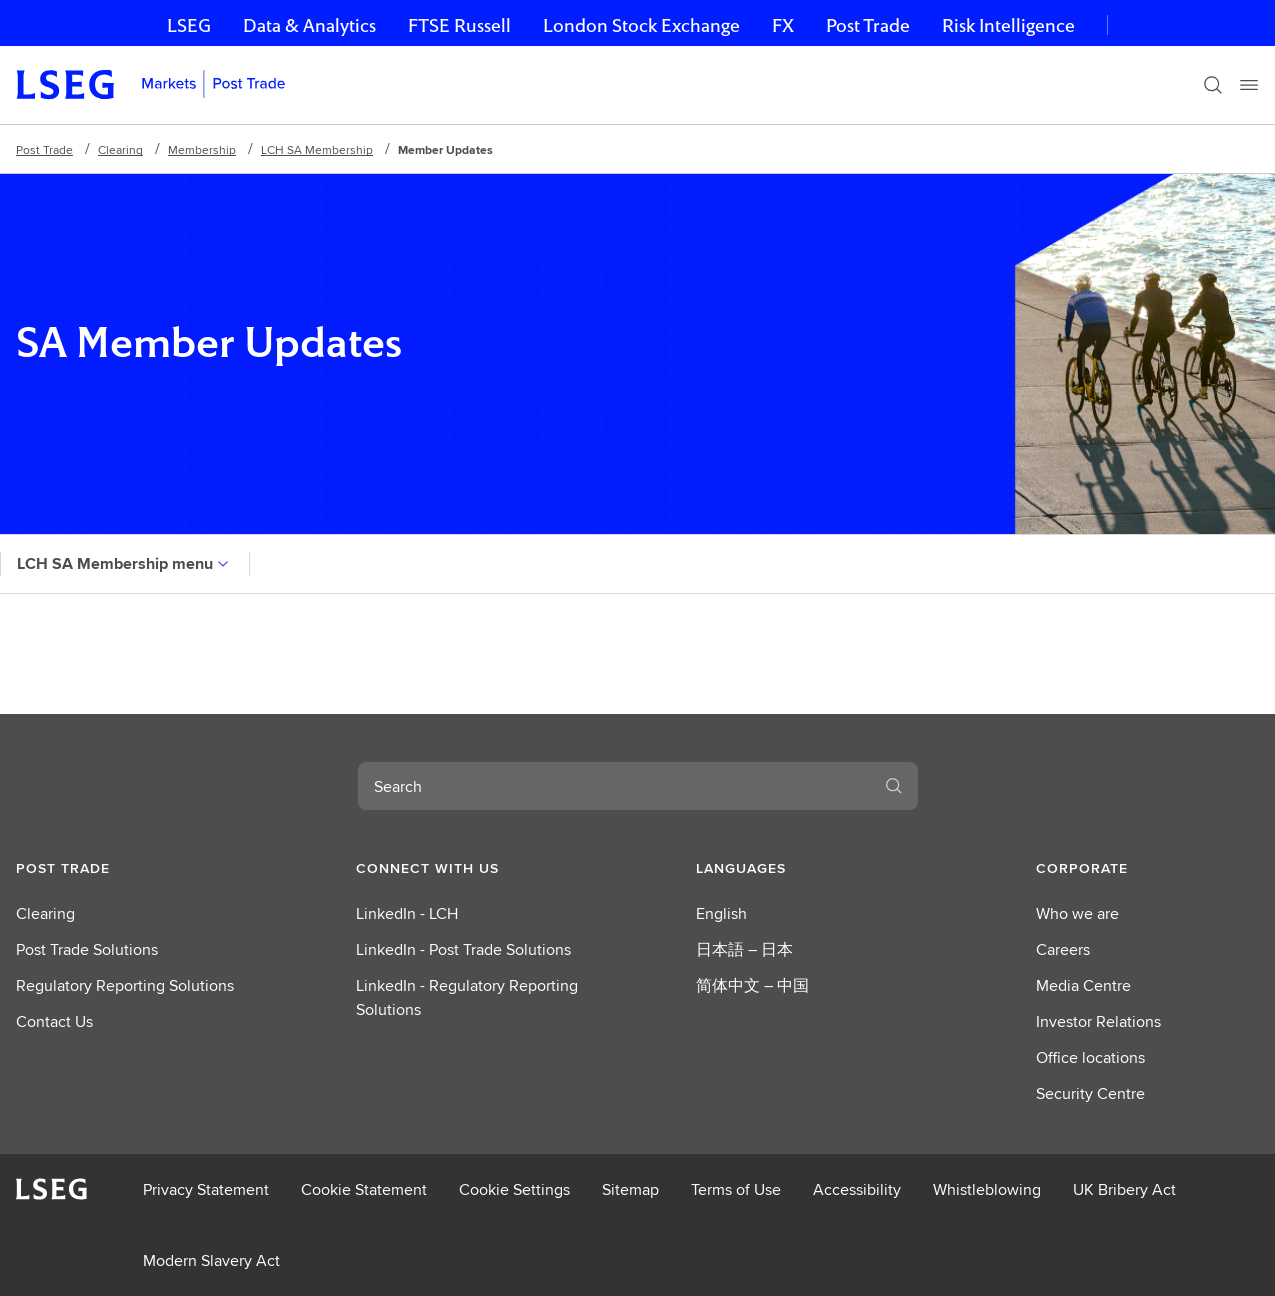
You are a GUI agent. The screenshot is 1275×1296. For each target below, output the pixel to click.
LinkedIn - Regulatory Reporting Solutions (467, 997)
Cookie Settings (514, 1189)
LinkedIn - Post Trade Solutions (463, 949)
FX (783, 25)
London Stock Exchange (641, 25)
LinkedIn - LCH (407, 913)
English (721, 913)
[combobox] (614, 786)
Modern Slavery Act (211, 1260)
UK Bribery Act (1124, 1189)
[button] (127, 868)
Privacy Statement (206, 1189)
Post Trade (868, 25)
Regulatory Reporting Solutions (125, 985)
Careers (1063, 949)
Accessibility (857, 1189)
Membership (202, 149)
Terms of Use (736, 1189)
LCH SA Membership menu (125, 563)
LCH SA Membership (317, 149)
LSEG (189, 25)
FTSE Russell (459, 25)
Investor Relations (1098, 1021)
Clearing (120, 149)
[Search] (1213, 85)
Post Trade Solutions (87, 949)
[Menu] (1249, 85)
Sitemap (630, 1189)
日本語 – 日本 (744, 949)
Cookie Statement (364, 1189)
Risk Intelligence (1008, 25)
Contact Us (54, 1021)
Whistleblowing (987, 1189)
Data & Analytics (309, 25)
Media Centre (1083, 985)
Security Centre (1090, 1093)
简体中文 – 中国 (752, 985)
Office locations (1090, 1057)
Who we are (1077, 913)
